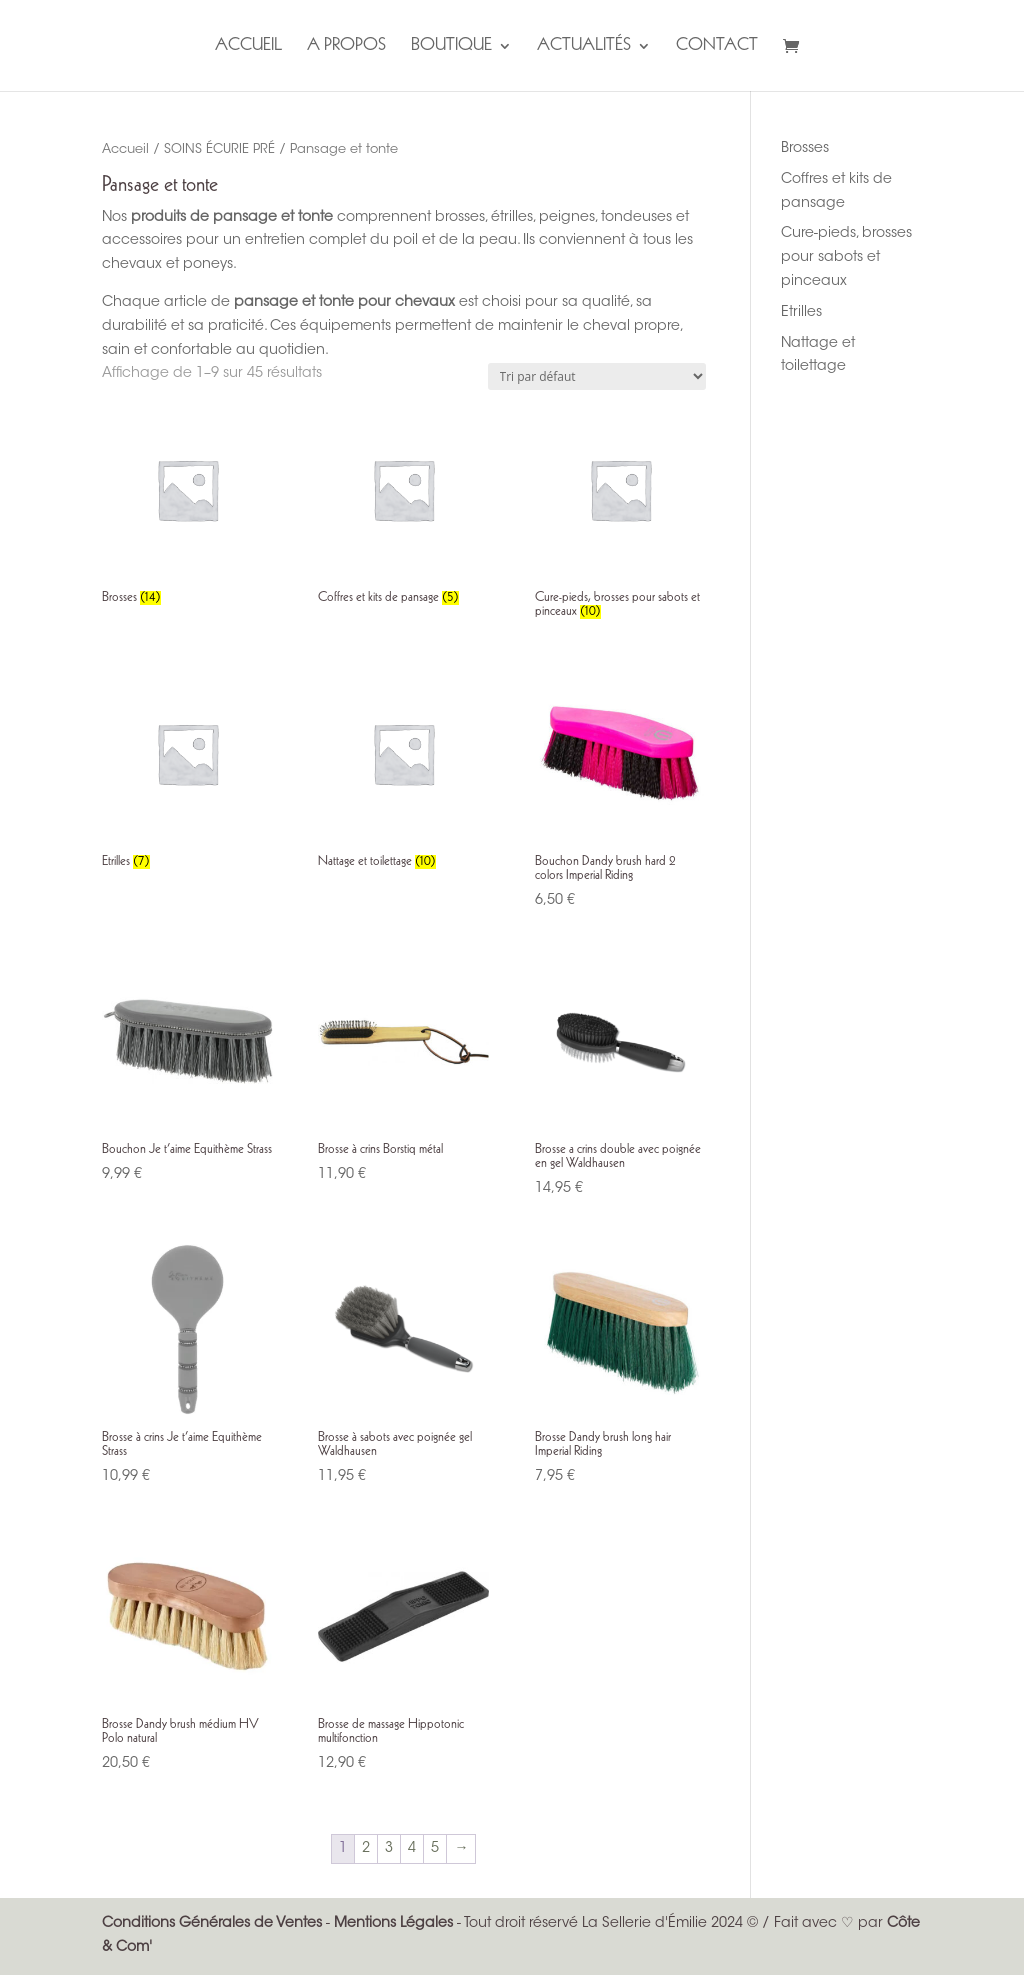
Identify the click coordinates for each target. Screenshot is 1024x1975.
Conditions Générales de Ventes (212, 1924)
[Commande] (597, 376)
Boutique (451, 47)
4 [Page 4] (412, 1849)
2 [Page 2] (366, 1849)
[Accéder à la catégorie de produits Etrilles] (187, 772)
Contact (717, 47)
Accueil (248, 47)
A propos (346, 47)
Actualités (584, 47)
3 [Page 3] (389, 1849)
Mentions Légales (393, 1924)
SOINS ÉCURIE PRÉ (219, 149)
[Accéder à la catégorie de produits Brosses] (187, 508)
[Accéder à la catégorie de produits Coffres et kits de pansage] (403, 508)
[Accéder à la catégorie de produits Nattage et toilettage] (403, 772)
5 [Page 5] (435, 1849)
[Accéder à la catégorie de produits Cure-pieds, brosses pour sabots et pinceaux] (620, 515)
